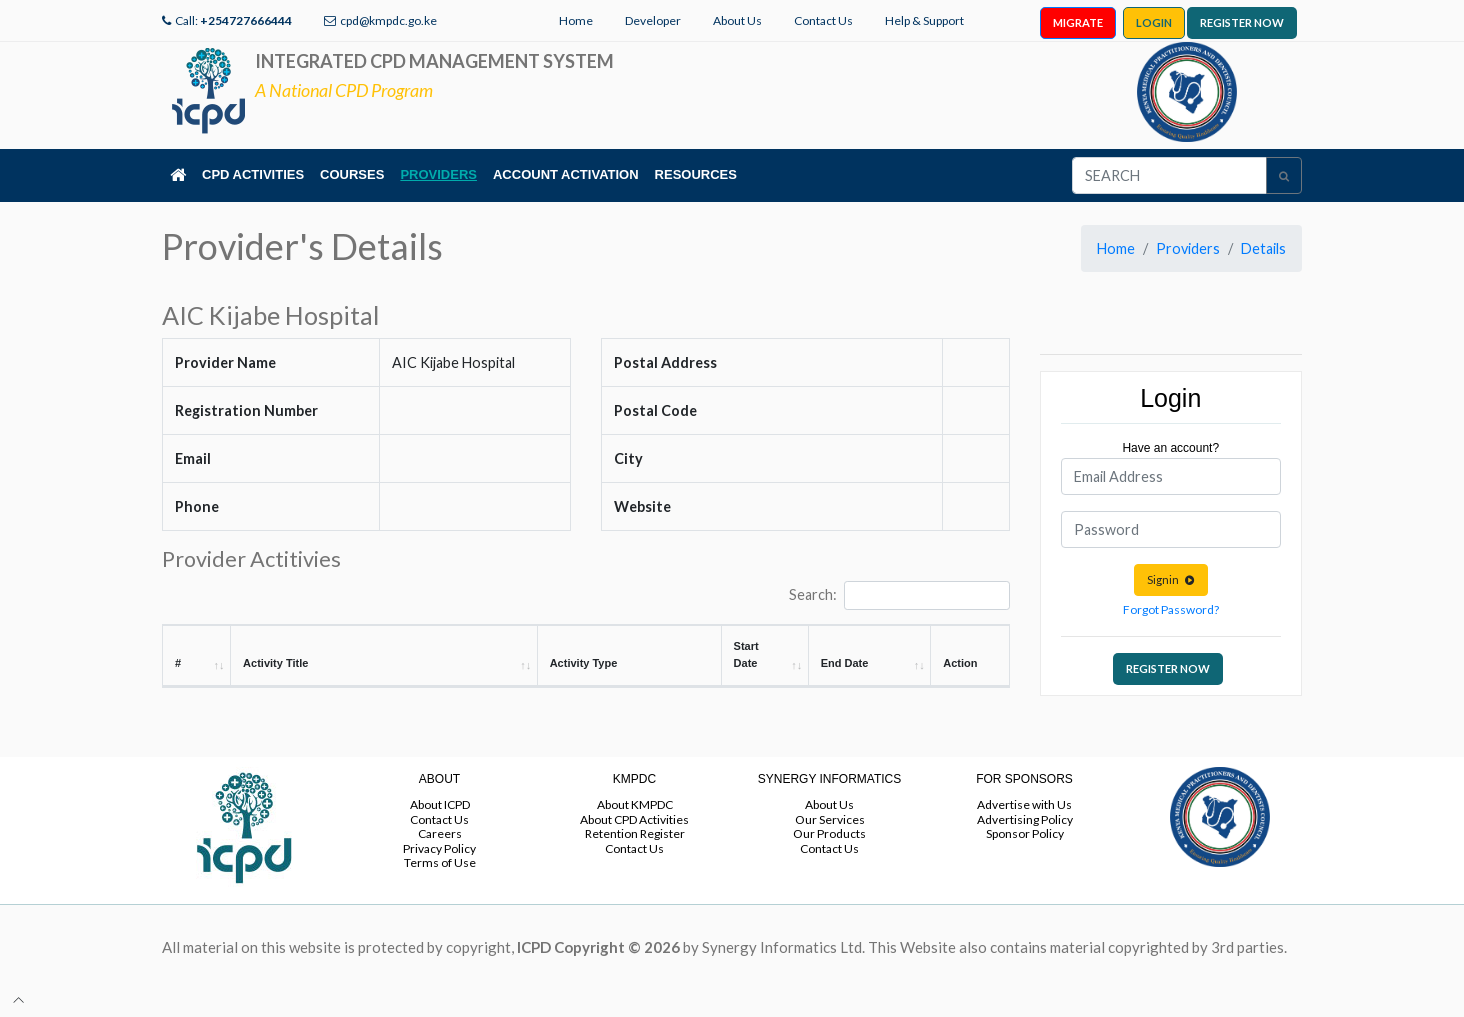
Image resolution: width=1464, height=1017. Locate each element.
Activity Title (275, 663)
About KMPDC (635, 804)
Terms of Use (440, 862)
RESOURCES (696, 174)
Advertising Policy (1025, 819)
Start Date (746, 655)
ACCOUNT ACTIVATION (566, 174)
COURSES (352, 174)
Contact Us (823, 20)
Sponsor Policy (1025, 833)
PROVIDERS (438, 174)
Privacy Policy (439, 848)
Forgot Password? (1171, 609)
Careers (440, 833)
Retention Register (635, 833)
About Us (737, 20)
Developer (653, 20)
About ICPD (440, 804)
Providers (1188, 248)
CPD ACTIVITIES (253, 174)
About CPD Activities (634, 819)
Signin (1171, 579)
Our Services (830, 819)
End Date (845, 663)
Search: (899, 595)
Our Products (829, 833)
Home (576, 20)
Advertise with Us (1024, 804)
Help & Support (924, 20)
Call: (233, 20)
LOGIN (1154, 22)
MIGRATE (1078, 22)
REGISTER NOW (1242, 22)
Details (1263, 248)
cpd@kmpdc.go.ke (388, 20)
